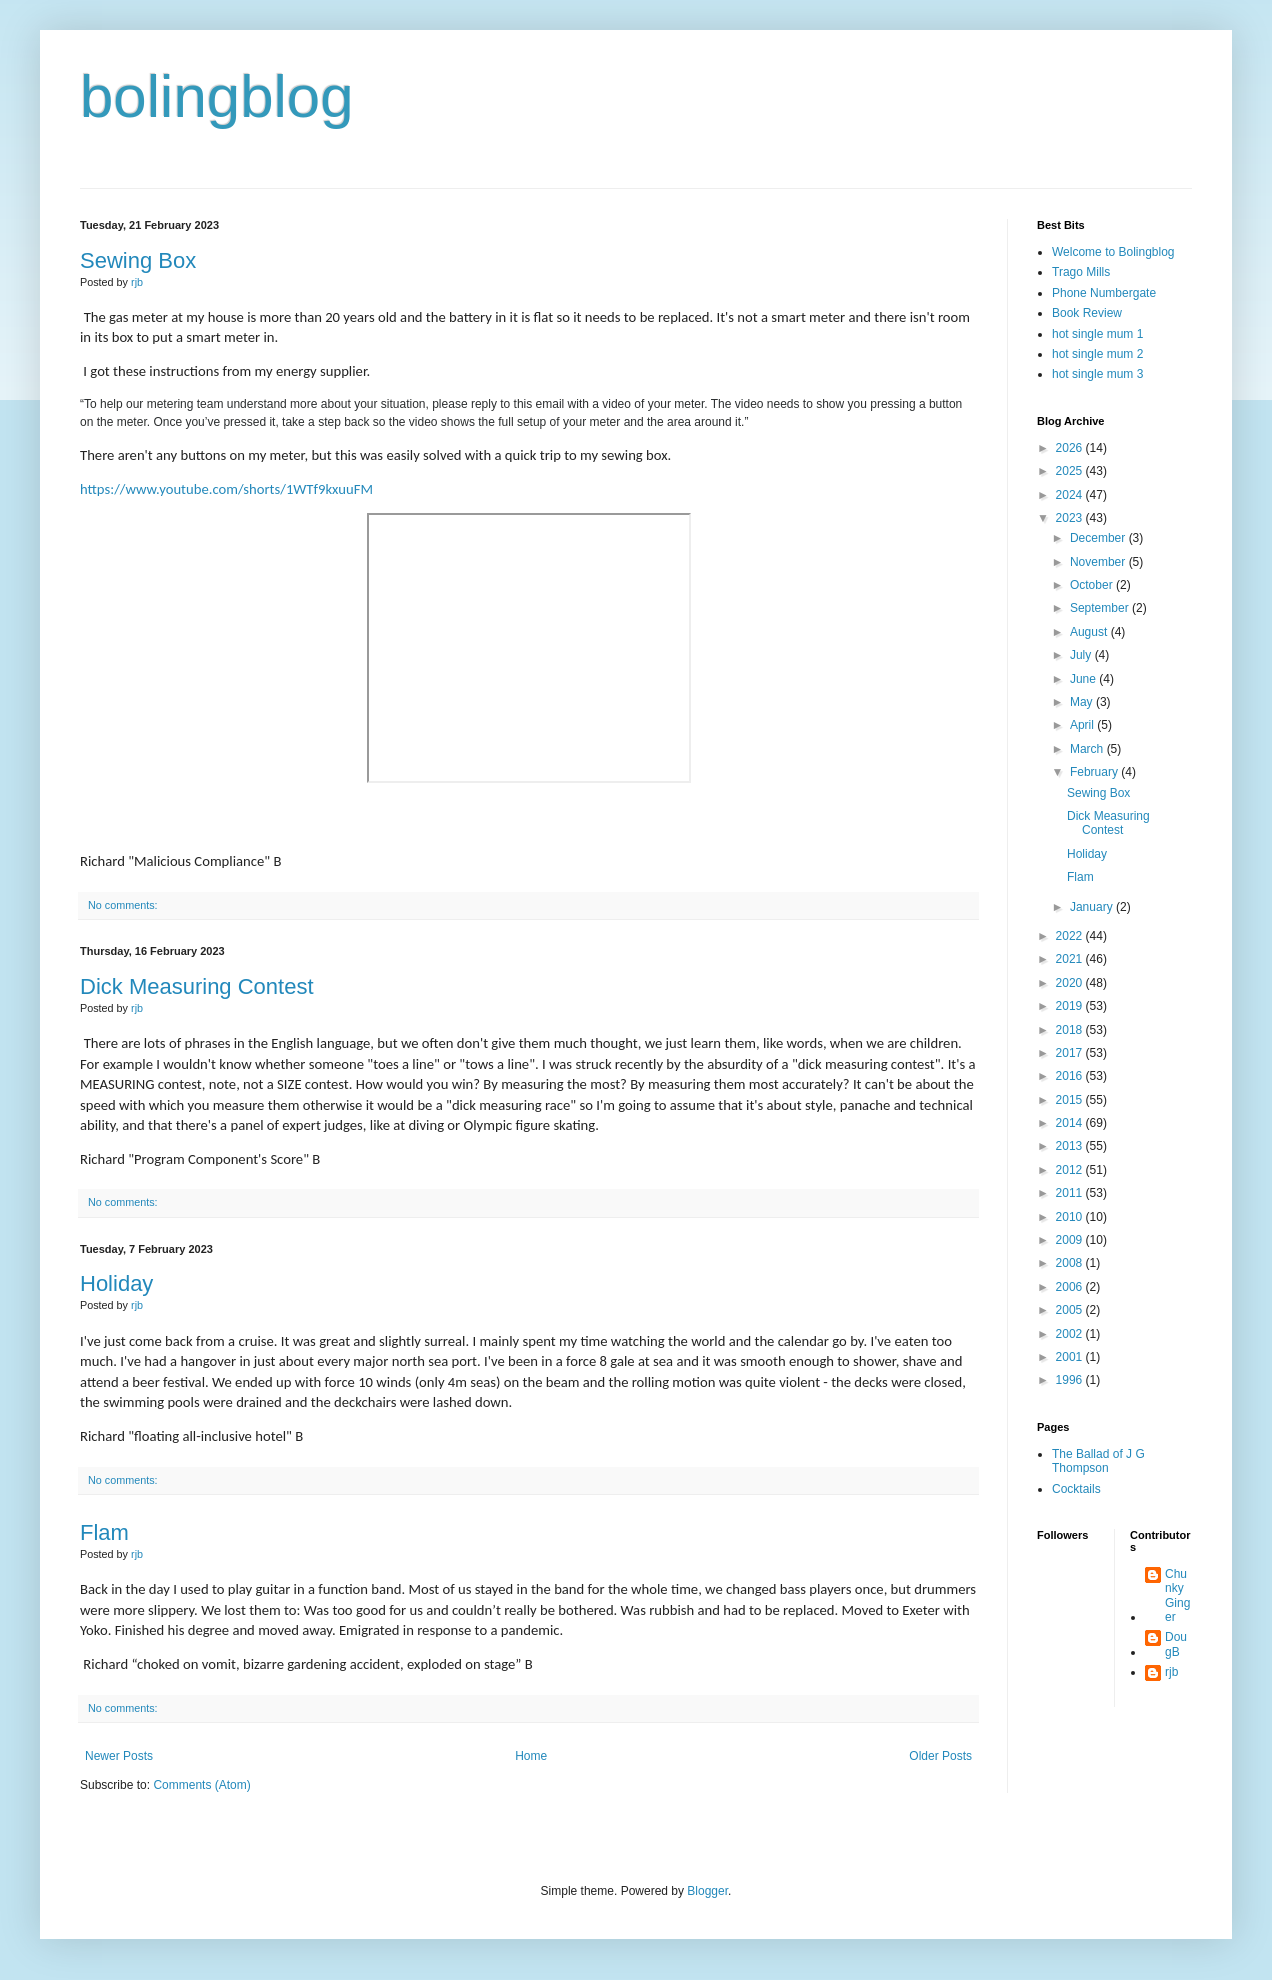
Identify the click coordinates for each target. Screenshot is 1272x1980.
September (1101, 608)
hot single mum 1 (1097, 334)
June (1084, 679)
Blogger (707, 1891)
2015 (1071, 1100)
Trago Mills (1081, 272)
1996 (1071, 1380)
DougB (1176, 1644)
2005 (1071, 1310)
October (1093, 585)
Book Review (1087, 313)
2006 (1071, 1287)
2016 (1071, 1076)
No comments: (123, 905)
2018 (1071, 1030)
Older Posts (940, 1756)
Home (531, 1756)
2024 (1071, 495)
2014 (1071, 1123)
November (1099, 562)
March (1088, 749)
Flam (104, 1532)
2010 (1071, 1217)
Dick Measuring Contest (197, 986)
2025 (1071, 471)
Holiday (116, 1283)
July (1082, 655)
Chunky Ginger (1177, 1595)
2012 (1071, 1170)
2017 (1071, 1053)
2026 (1071, 448)
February (1095, 772)
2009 (1071, 1240)
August (1090, 632)
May (1083, 702)
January (1093, 907)
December (1099, 538)
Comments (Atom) (201, 1785)
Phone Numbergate (1104, 293)
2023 (1071, 518)
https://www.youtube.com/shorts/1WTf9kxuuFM (226, 489)
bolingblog (217, 96)
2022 (1071, 936)
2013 (1071, 1146)
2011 (1071, 1193)
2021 (1071, 959)
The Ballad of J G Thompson (1098, 1461)
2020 (1071, 983)
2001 (1071, 1357)
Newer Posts (119, 1756)
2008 (1071, 1263)
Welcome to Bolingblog (1113, 252)
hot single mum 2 (1097, 354)
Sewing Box (138, 260)
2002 (1071, 1334)
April (1083, 725)
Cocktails (1076, 1489)
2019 (1071, 1006)
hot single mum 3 (1097, 374)
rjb (1171, 1672)
